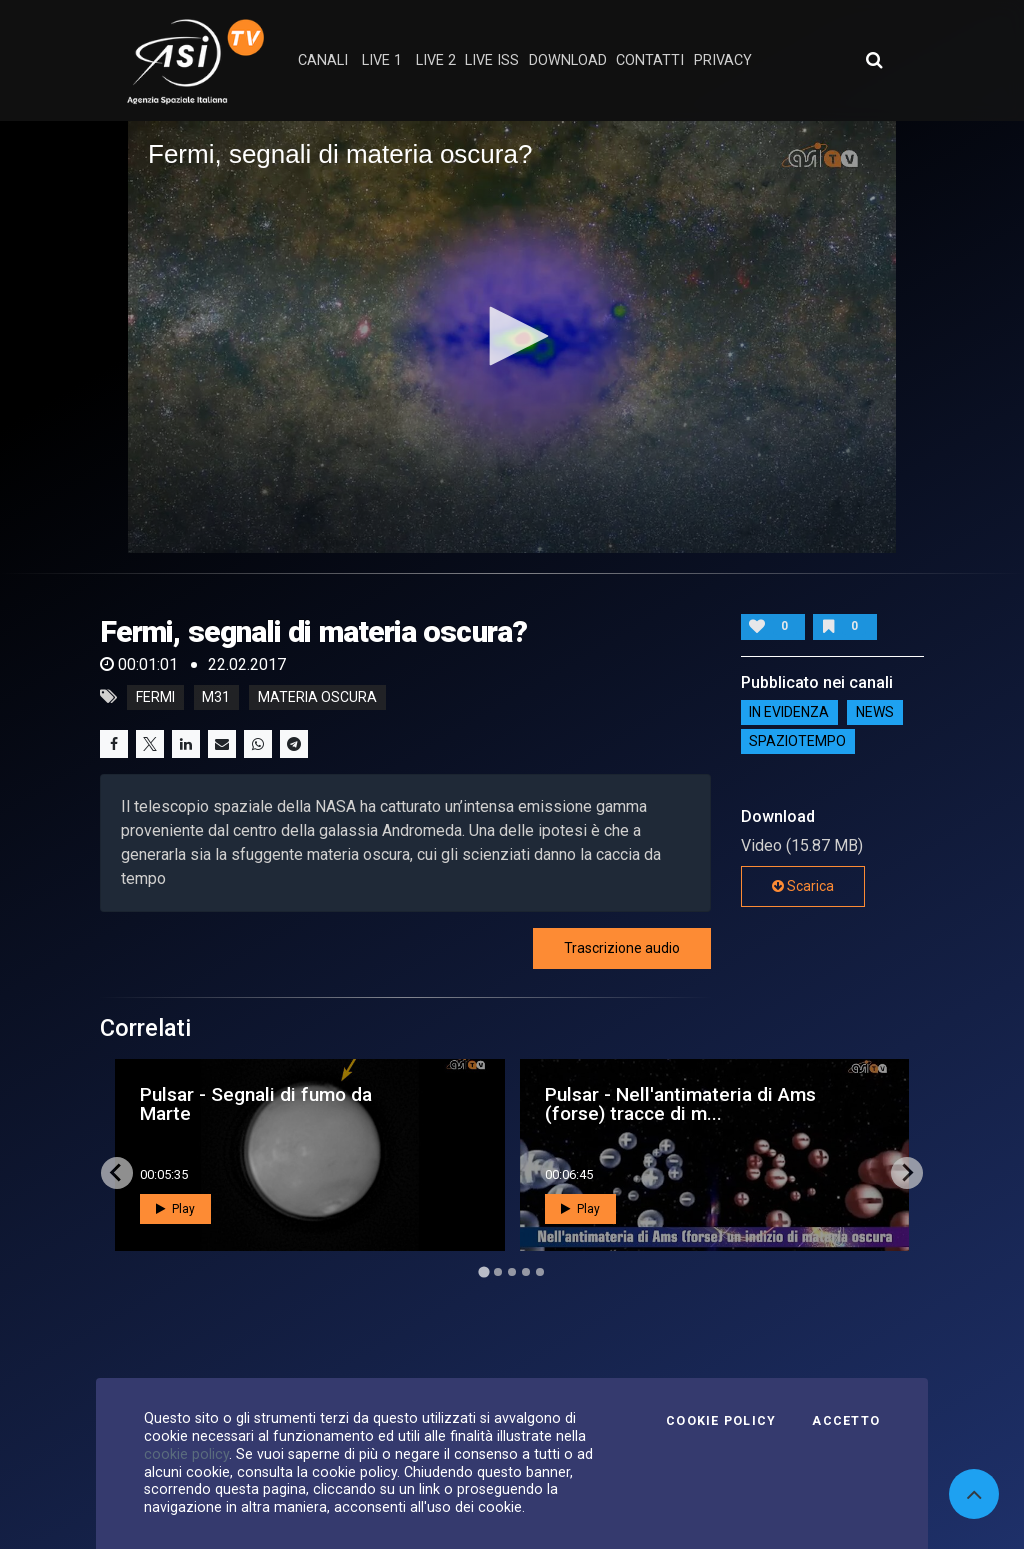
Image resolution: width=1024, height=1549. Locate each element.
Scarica (803, 886)
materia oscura (317, 697)
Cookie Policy (721, 1421)
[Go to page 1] (483, 1271)
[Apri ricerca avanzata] (874, 60)
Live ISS (492, 60)
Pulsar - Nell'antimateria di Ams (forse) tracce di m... (680, 1104)
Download (568, 60)
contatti (650, 60)
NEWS (875, 713)
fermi (155, 697)
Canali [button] (323, 60)
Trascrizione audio (622, 948)
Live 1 (382, 60)
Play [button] (175, 1209)
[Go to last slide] (117, 1173)
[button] (512, 336)
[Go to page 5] (540, 1272)
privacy (723, 60)
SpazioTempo (797, 742)
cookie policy (186, 1454)
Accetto (846, 1421)
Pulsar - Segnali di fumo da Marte (256, 1104)
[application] (512, 337)
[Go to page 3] (512, 1272)
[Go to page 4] (526, 1272)
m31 (216, 697)
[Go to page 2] (498, 1272)
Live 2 (436, 60)
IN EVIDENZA (789, 713)
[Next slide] (907, 1173)
